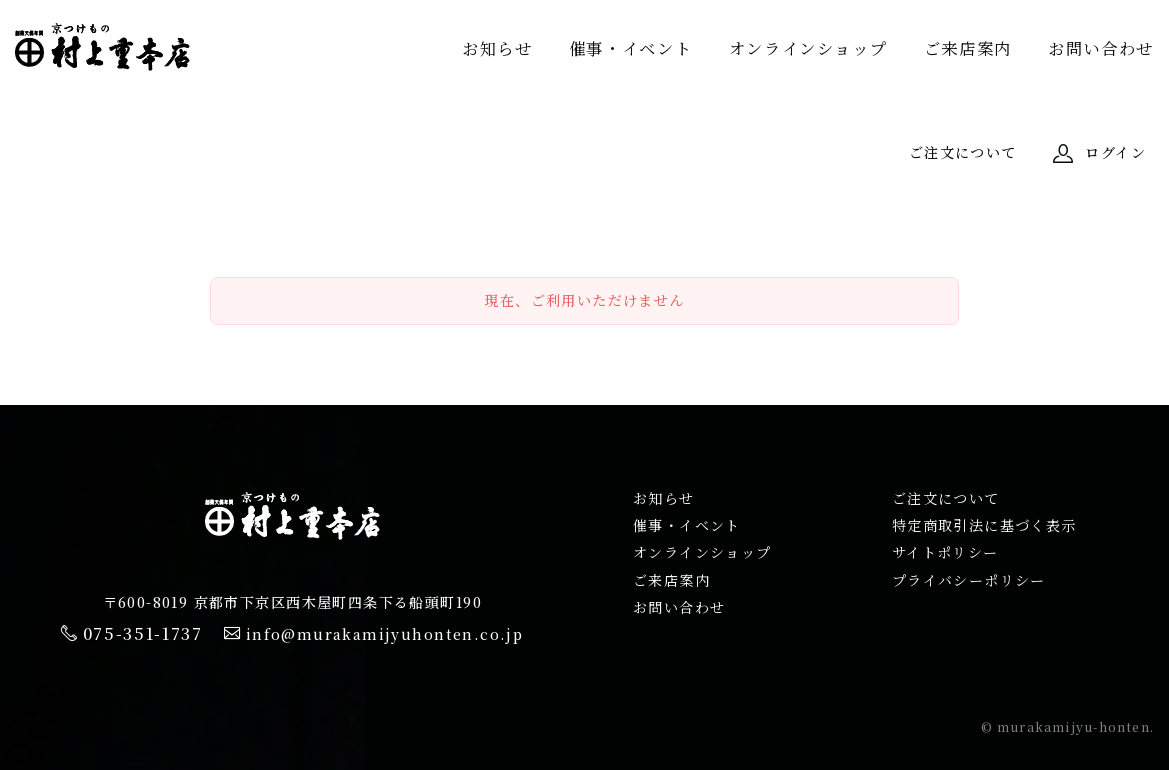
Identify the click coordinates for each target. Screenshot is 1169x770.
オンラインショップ (808, 48)
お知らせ (497, 48)
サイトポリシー (945, 552)
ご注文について (946, 498)
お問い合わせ (1101, 48)
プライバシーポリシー (969, 580)
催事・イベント (630, 48)
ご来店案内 (968, 48)
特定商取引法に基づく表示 (984, 525)
